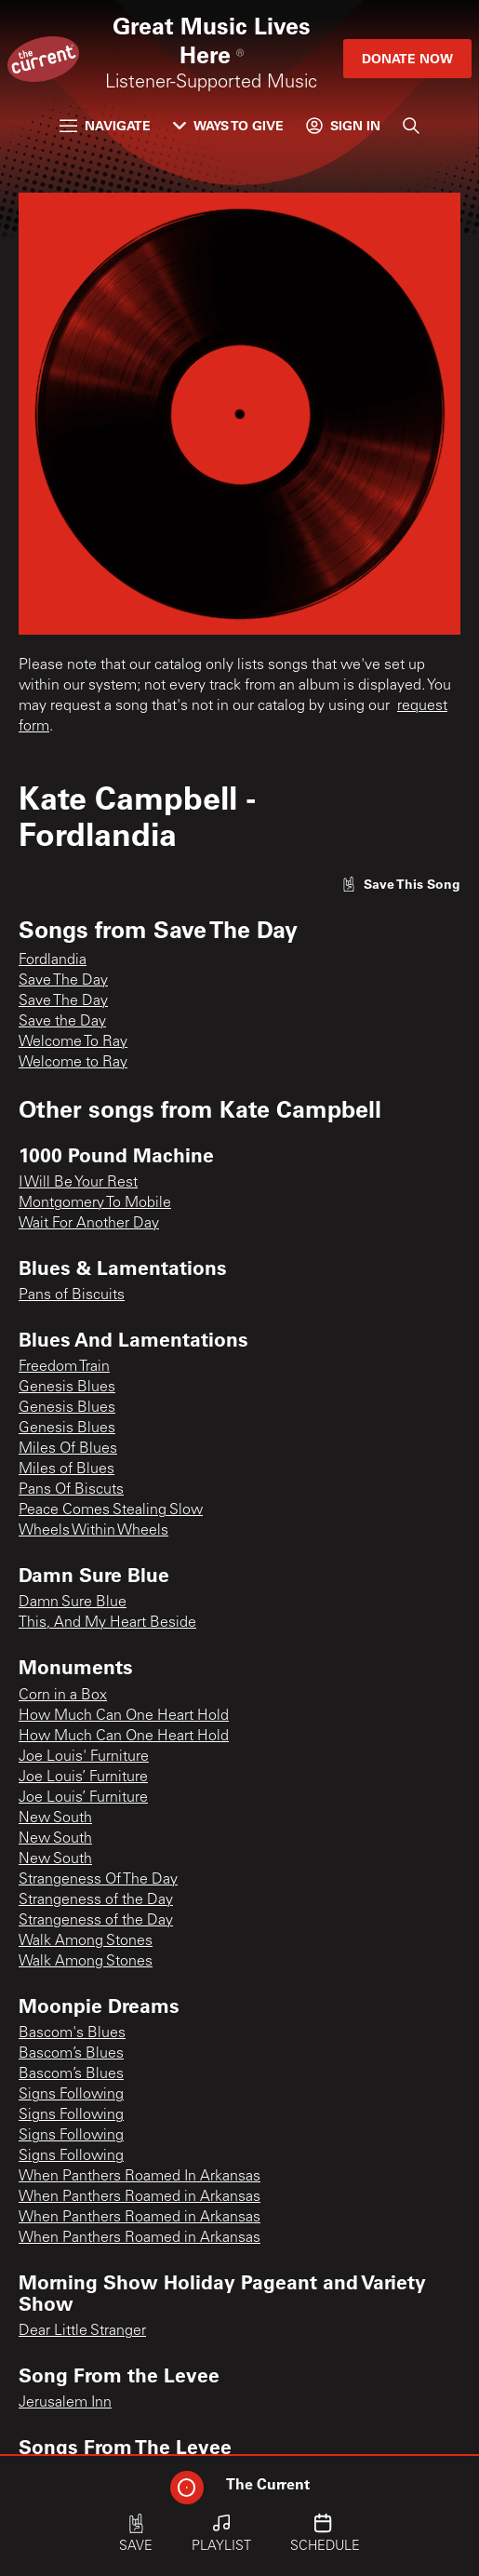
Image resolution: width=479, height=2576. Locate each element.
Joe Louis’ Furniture (83, 1777)
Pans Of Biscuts (71, 1490)
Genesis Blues (67, 1387)
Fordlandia (52, 960)
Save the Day (62, 1021)
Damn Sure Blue (72, 1602)
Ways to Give (228, 125)
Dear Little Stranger (82, 2331)
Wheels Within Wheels (93, 1530)
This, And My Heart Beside (107, 1623)
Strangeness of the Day (96, 1900)
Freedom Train (64, 1367)
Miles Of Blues (68, 1449)
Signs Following (71, 2094)
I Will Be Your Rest (78, 1182)
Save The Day (63, 980)
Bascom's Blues (72, 2033)
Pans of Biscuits (72, 1295)
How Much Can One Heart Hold (124, 1716)
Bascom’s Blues (71, 2053)
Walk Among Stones (86, 1941)
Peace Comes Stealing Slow (111, 1510)
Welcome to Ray (73, 1062)
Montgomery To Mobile (95, 1203)
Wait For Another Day (89, 1223)
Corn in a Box (63, 1695)
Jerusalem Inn (65, 2402)
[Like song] (400, 883)
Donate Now (407, 58)
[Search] (411, 126)
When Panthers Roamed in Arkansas (139, 2197)
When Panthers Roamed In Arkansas (139, 2176)
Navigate (105, 125)
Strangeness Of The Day (98, 1879)
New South (55, 1818)
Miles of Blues (66, 1469)
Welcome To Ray (73, 1042)
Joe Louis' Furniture (84, 1757)
